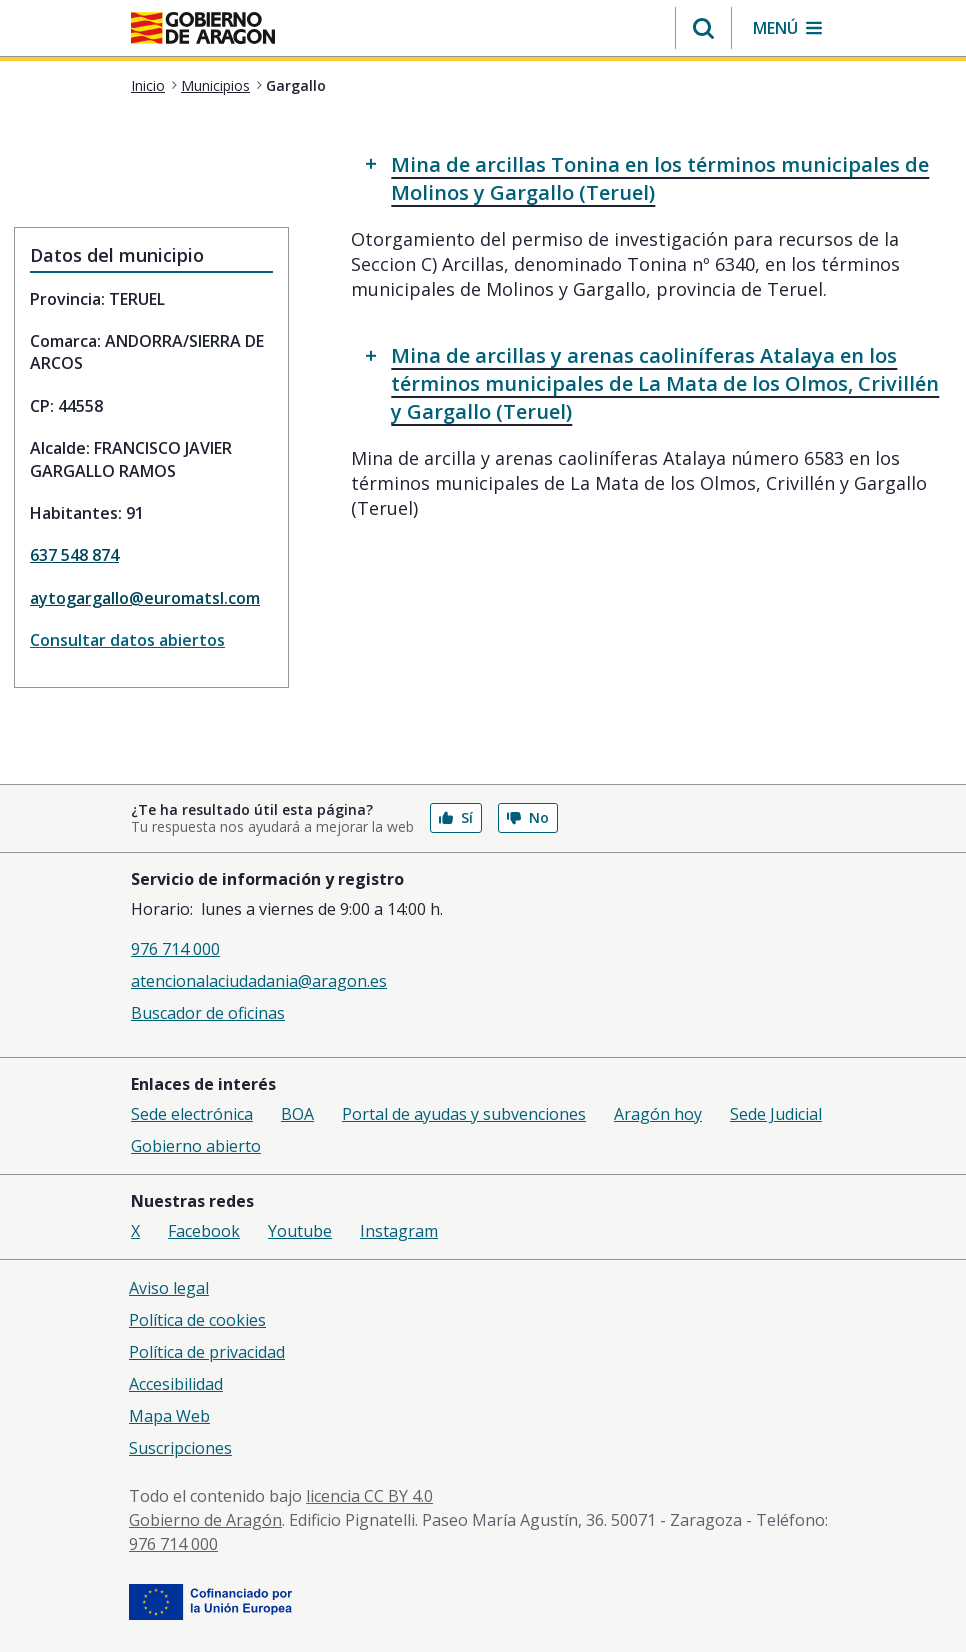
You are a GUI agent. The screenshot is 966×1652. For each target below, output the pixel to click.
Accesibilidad (176, 1384)
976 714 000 (175, 949)
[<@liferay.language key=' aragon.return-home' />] (203, 30)
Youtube (300, 1231)
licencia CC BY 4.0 (369, 1496)
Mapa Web (169, 1416)
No (528, 817)
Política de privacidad (207, 1352)
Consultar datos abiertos (127, 640)
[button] (703, 28)
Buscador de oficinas (208, 1013)
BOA (297, 1114)
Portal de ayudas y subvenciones (464, 1114)
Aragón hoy (658, 1114)
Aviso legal (169, 1288)
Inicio (148, 85)
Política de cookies (197, 1320)
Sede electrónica (192, 1114)
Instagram (399, 1231)
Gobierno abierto (196, 1146)
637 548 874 (74, 555)
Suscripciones (180, 1448)
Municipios (215, 85)
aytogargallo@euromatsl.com (145, 598)
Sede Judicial (776, 1114)
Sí (456, 817)
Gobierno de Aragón (205, 1520)
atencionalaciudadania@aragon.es (259, 981)
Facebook (204, 1231)
